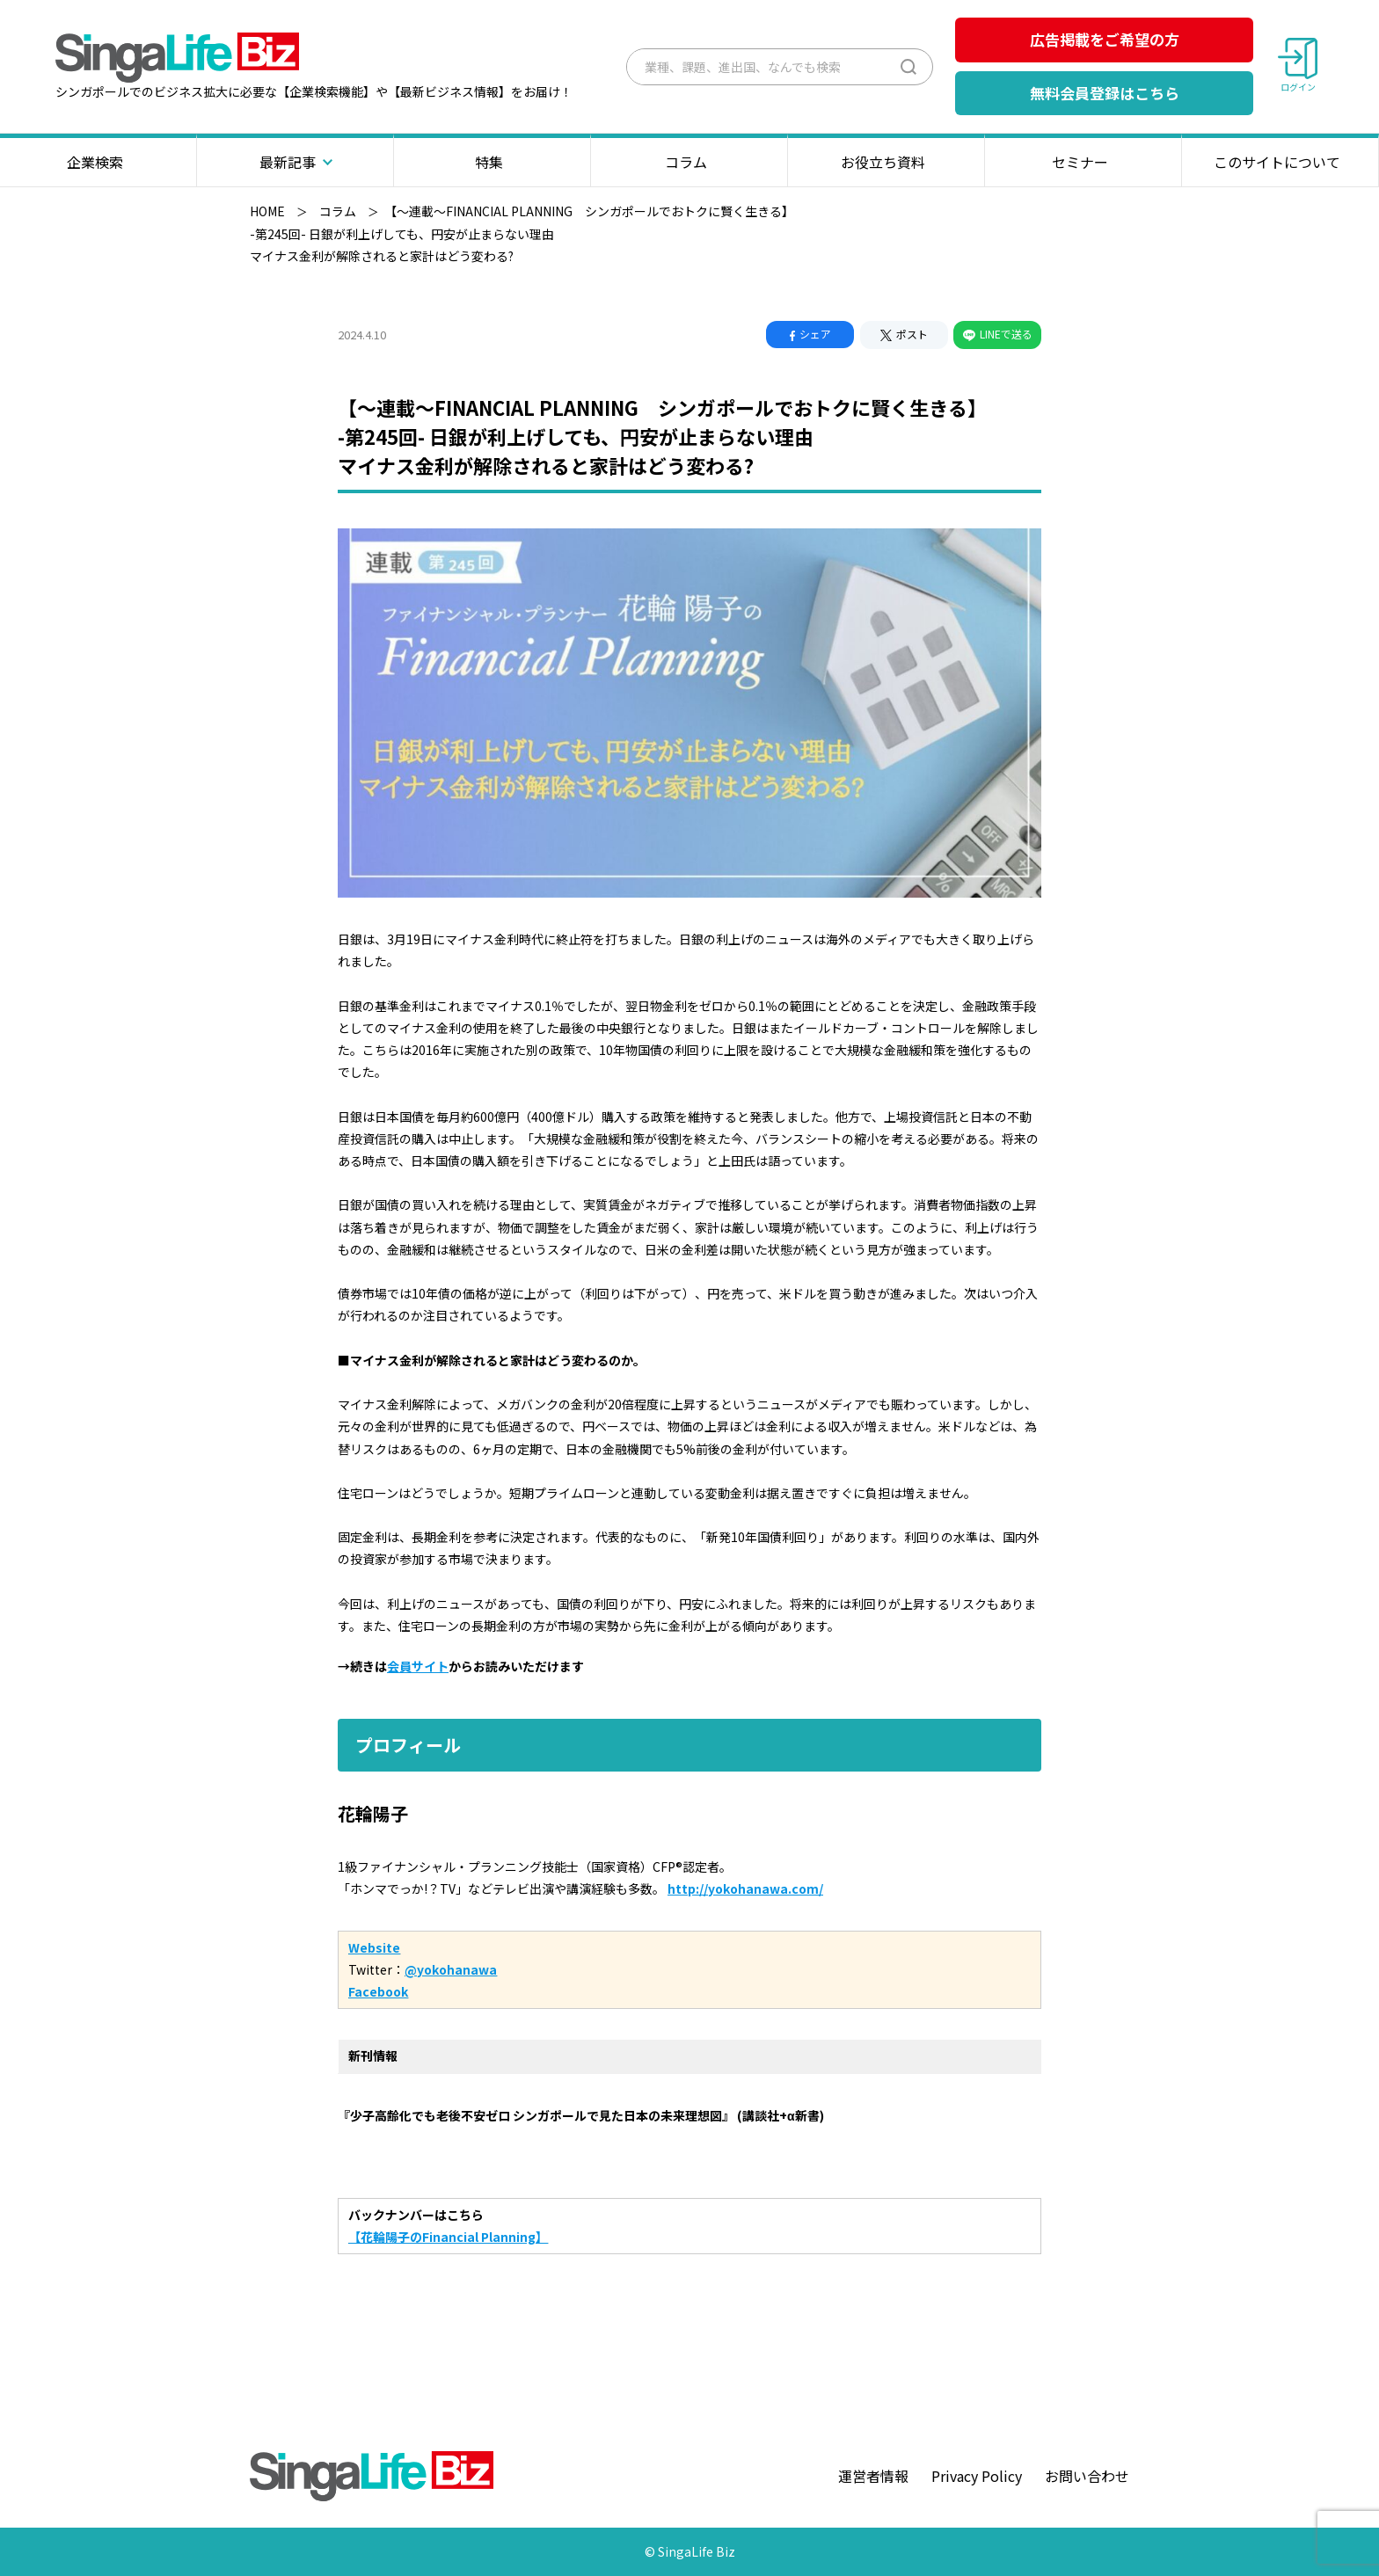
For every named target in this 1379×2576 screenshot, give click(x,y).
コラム (689, 161)
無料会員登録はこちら (1104, 93)
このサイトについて (1280, 161)
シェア (810, 333)
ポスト (904, 333)
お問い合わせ (1087, 2475)
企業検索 (98, 161)
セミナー (1083, 161)
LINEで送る (997, 333)
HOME (267, 211)
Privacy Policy (976, 2475)
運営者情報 (873, 2475)
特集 (492, 161)
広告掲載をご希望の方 (1104, 39)
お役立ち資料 (886, 161)
